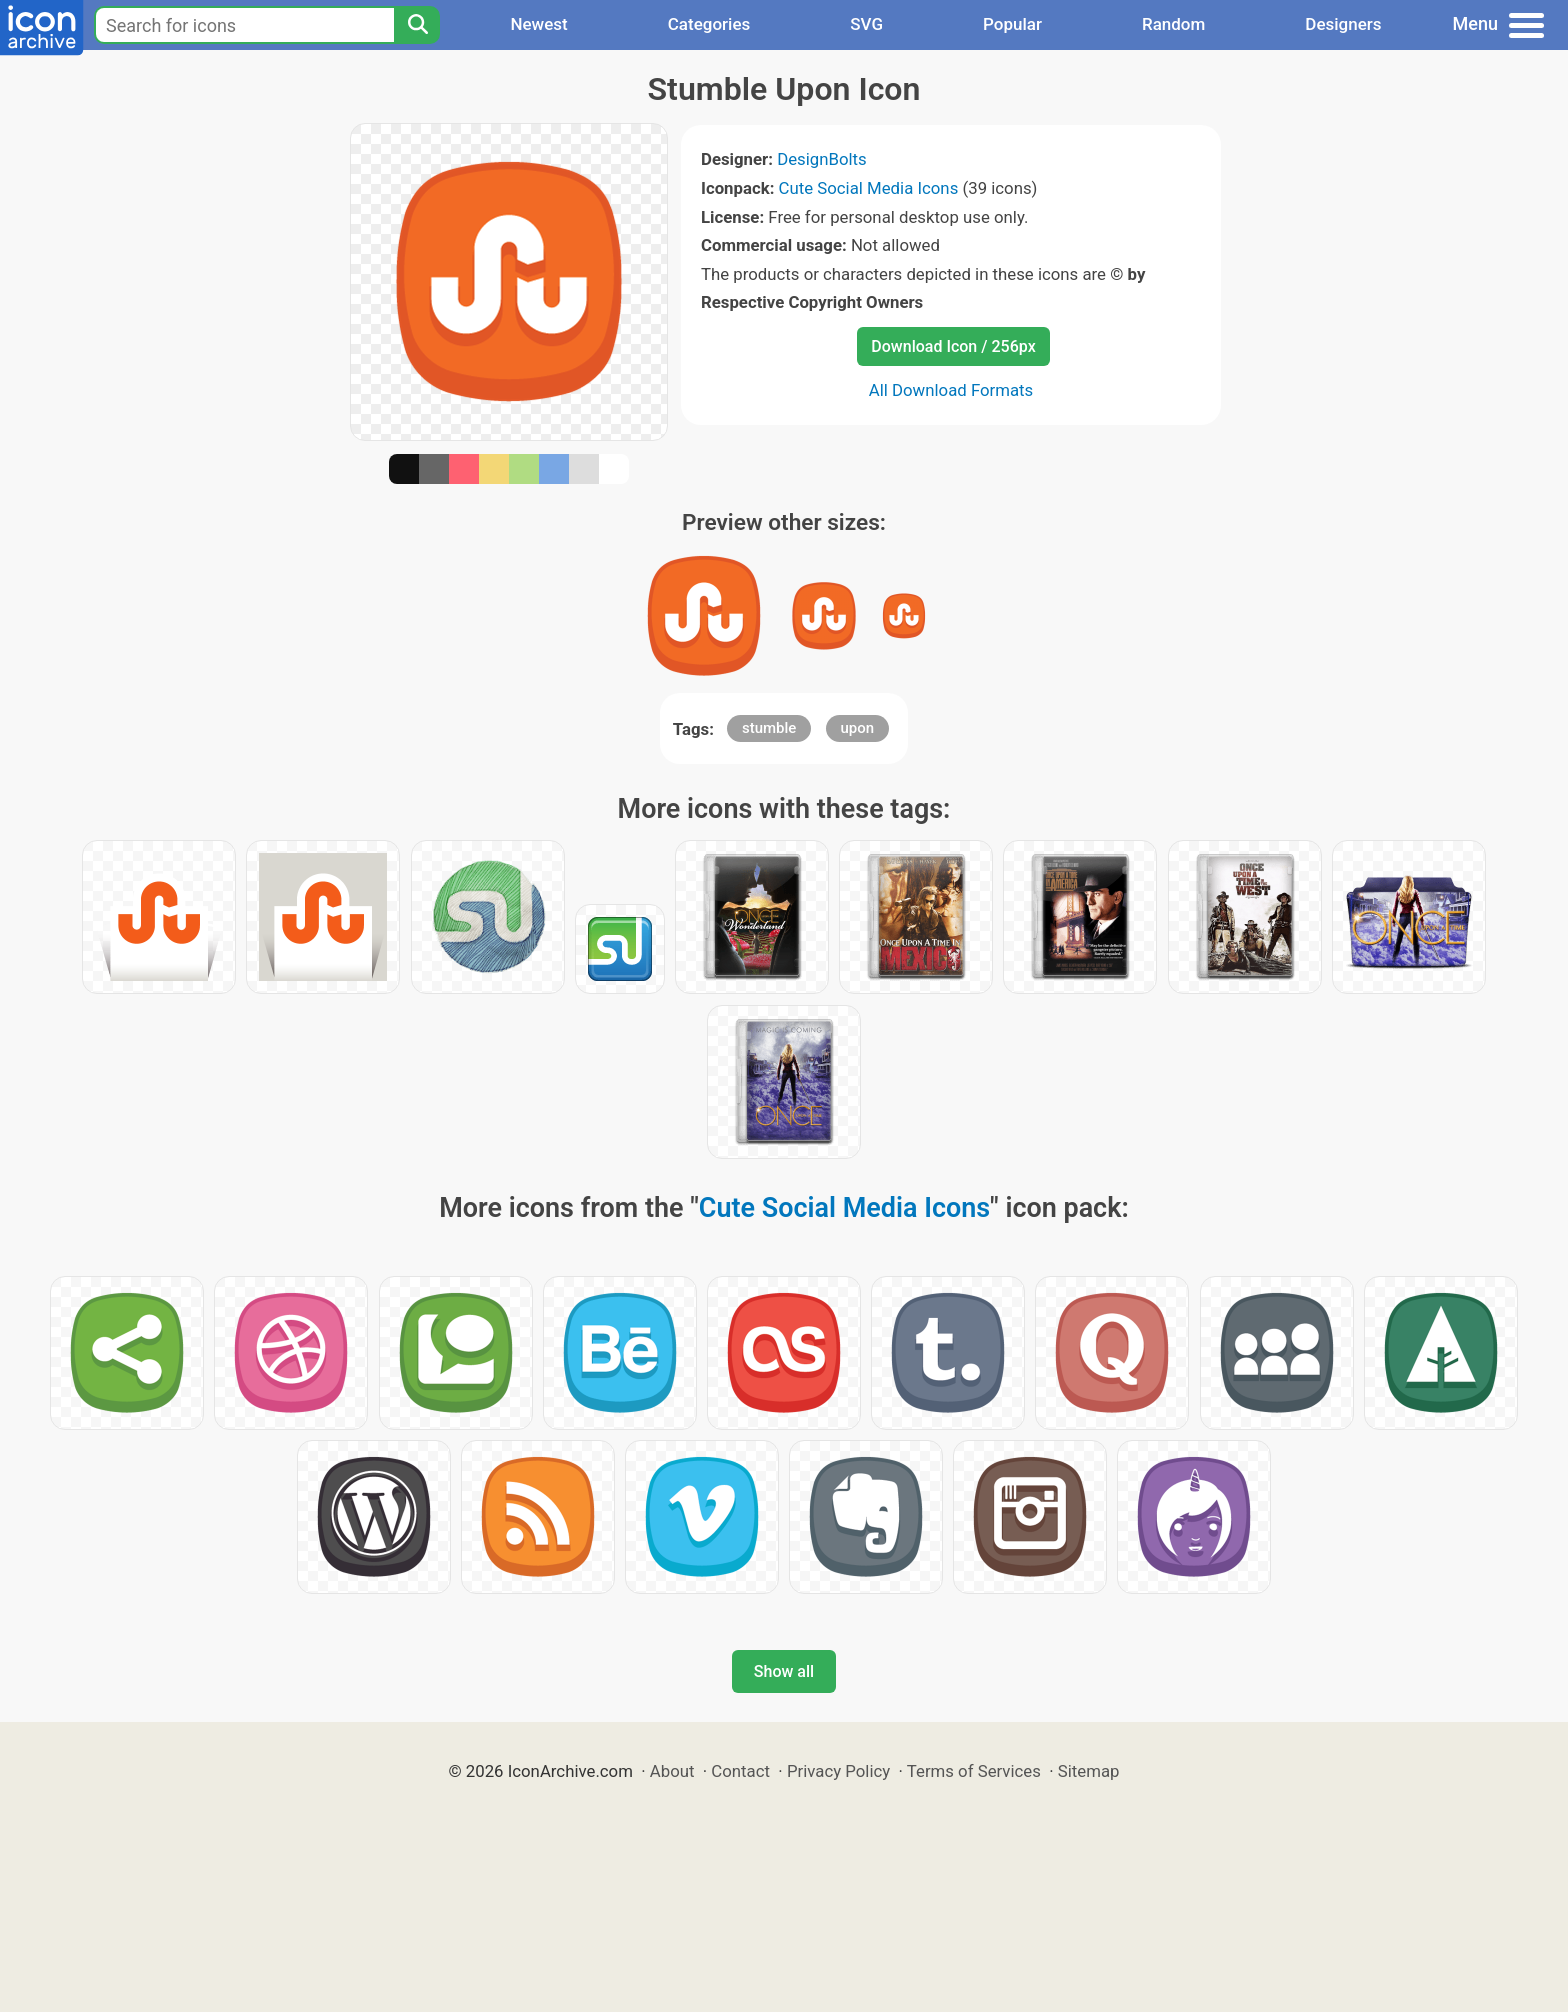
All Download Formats (951, 390)
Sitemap (1089, 1771)
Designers (1343, 24)
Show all (784, 1671)
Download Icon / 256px (953, 346)
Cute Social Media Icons (869, 188)
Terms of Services (974, 1771)
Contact (740, 1771)
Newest (538, 24)
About (672, 1771)
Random (1173, 24)
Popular (1012, 24)
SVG (866, 24)
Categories (709, 24)
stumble (769, 728)
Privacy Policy (838, 1771)
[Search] (417, 25)
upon (858, 728)
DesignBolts (822, 159)
